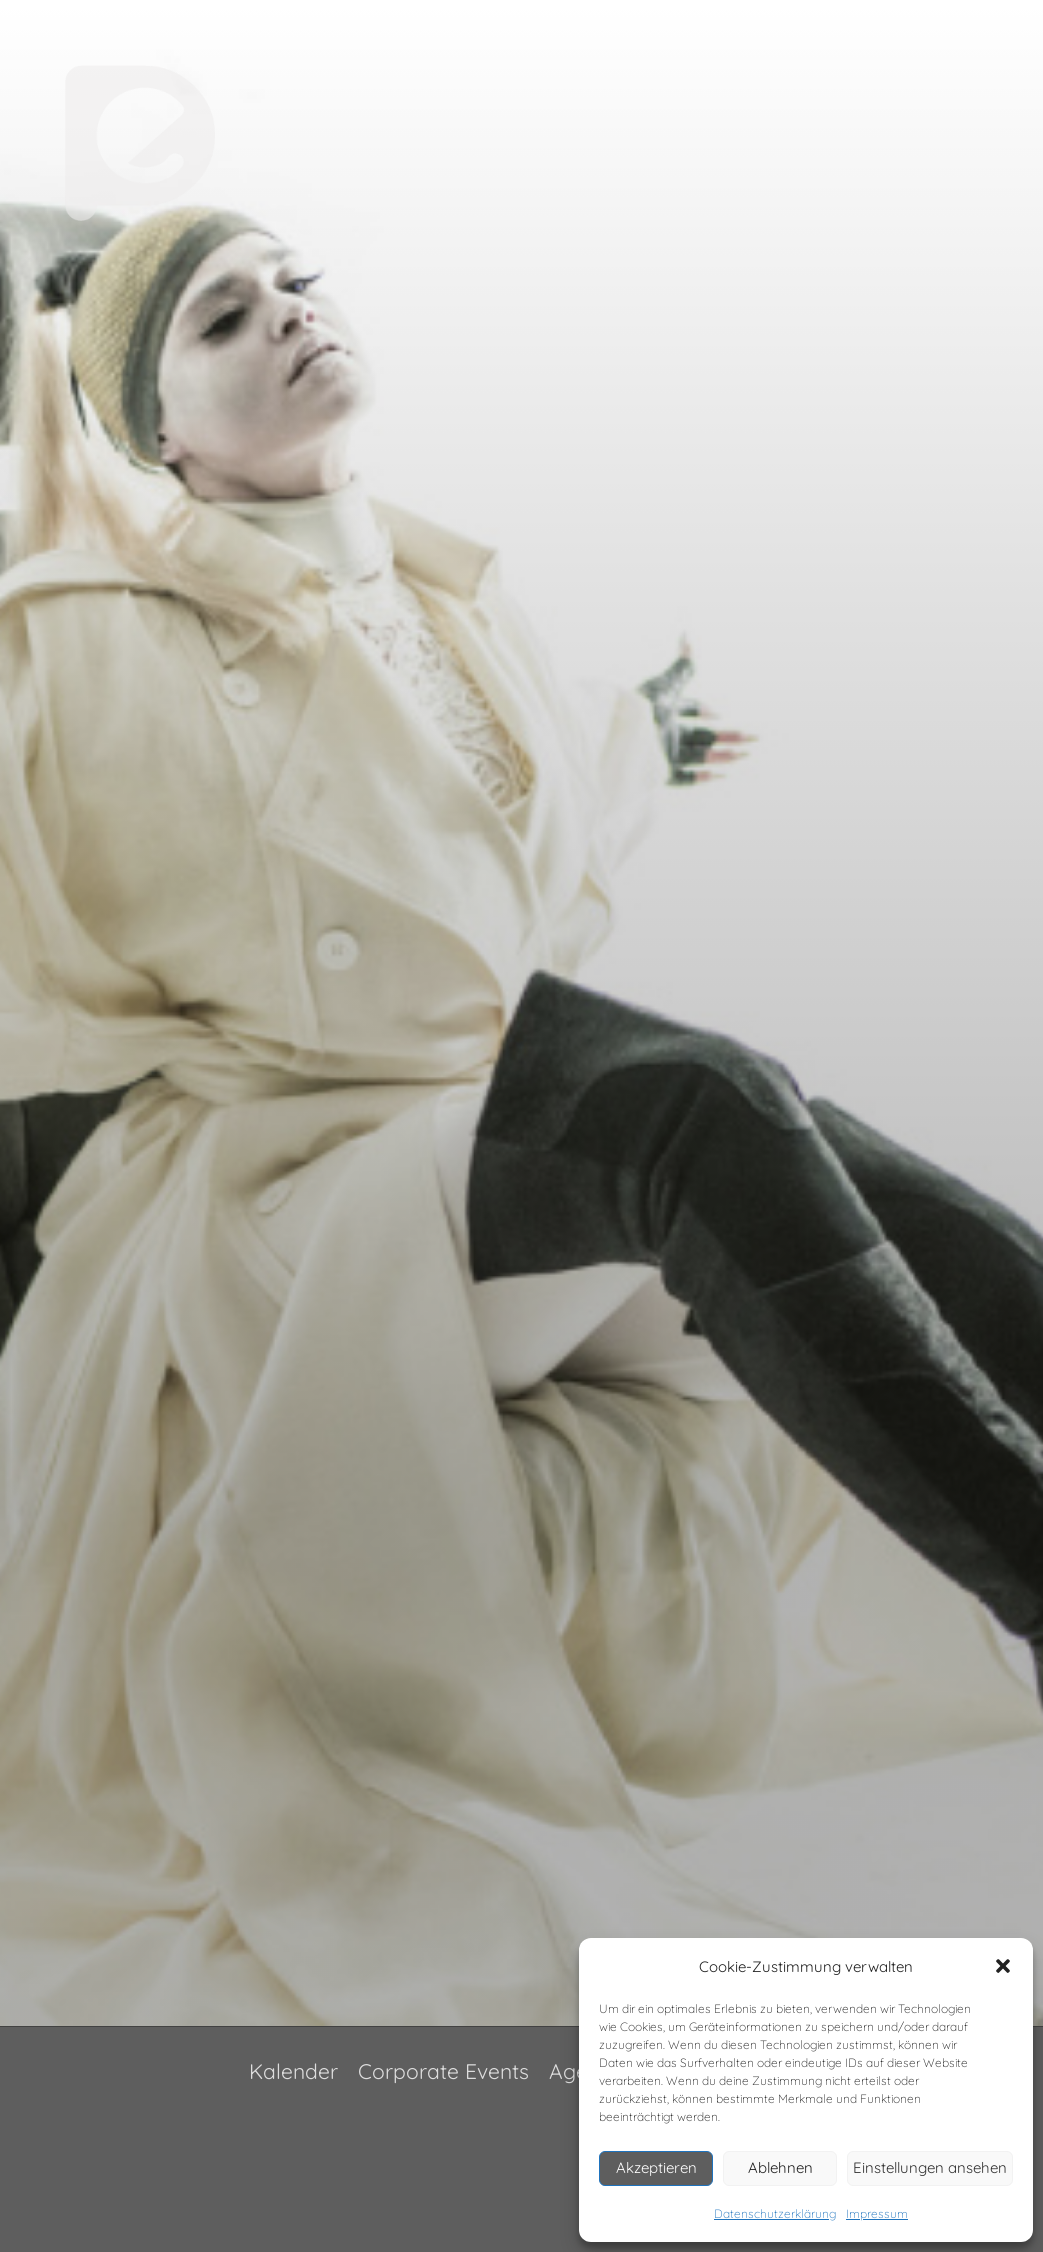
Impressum (877, 2213)
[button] (1003, 1966)
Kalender (293, 2071)
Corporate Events (443, 2071)
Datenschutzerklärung (775, 2213)
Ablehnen (780, 2167)
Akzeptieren (656, 2167)
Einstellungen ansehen (930, 2167)
